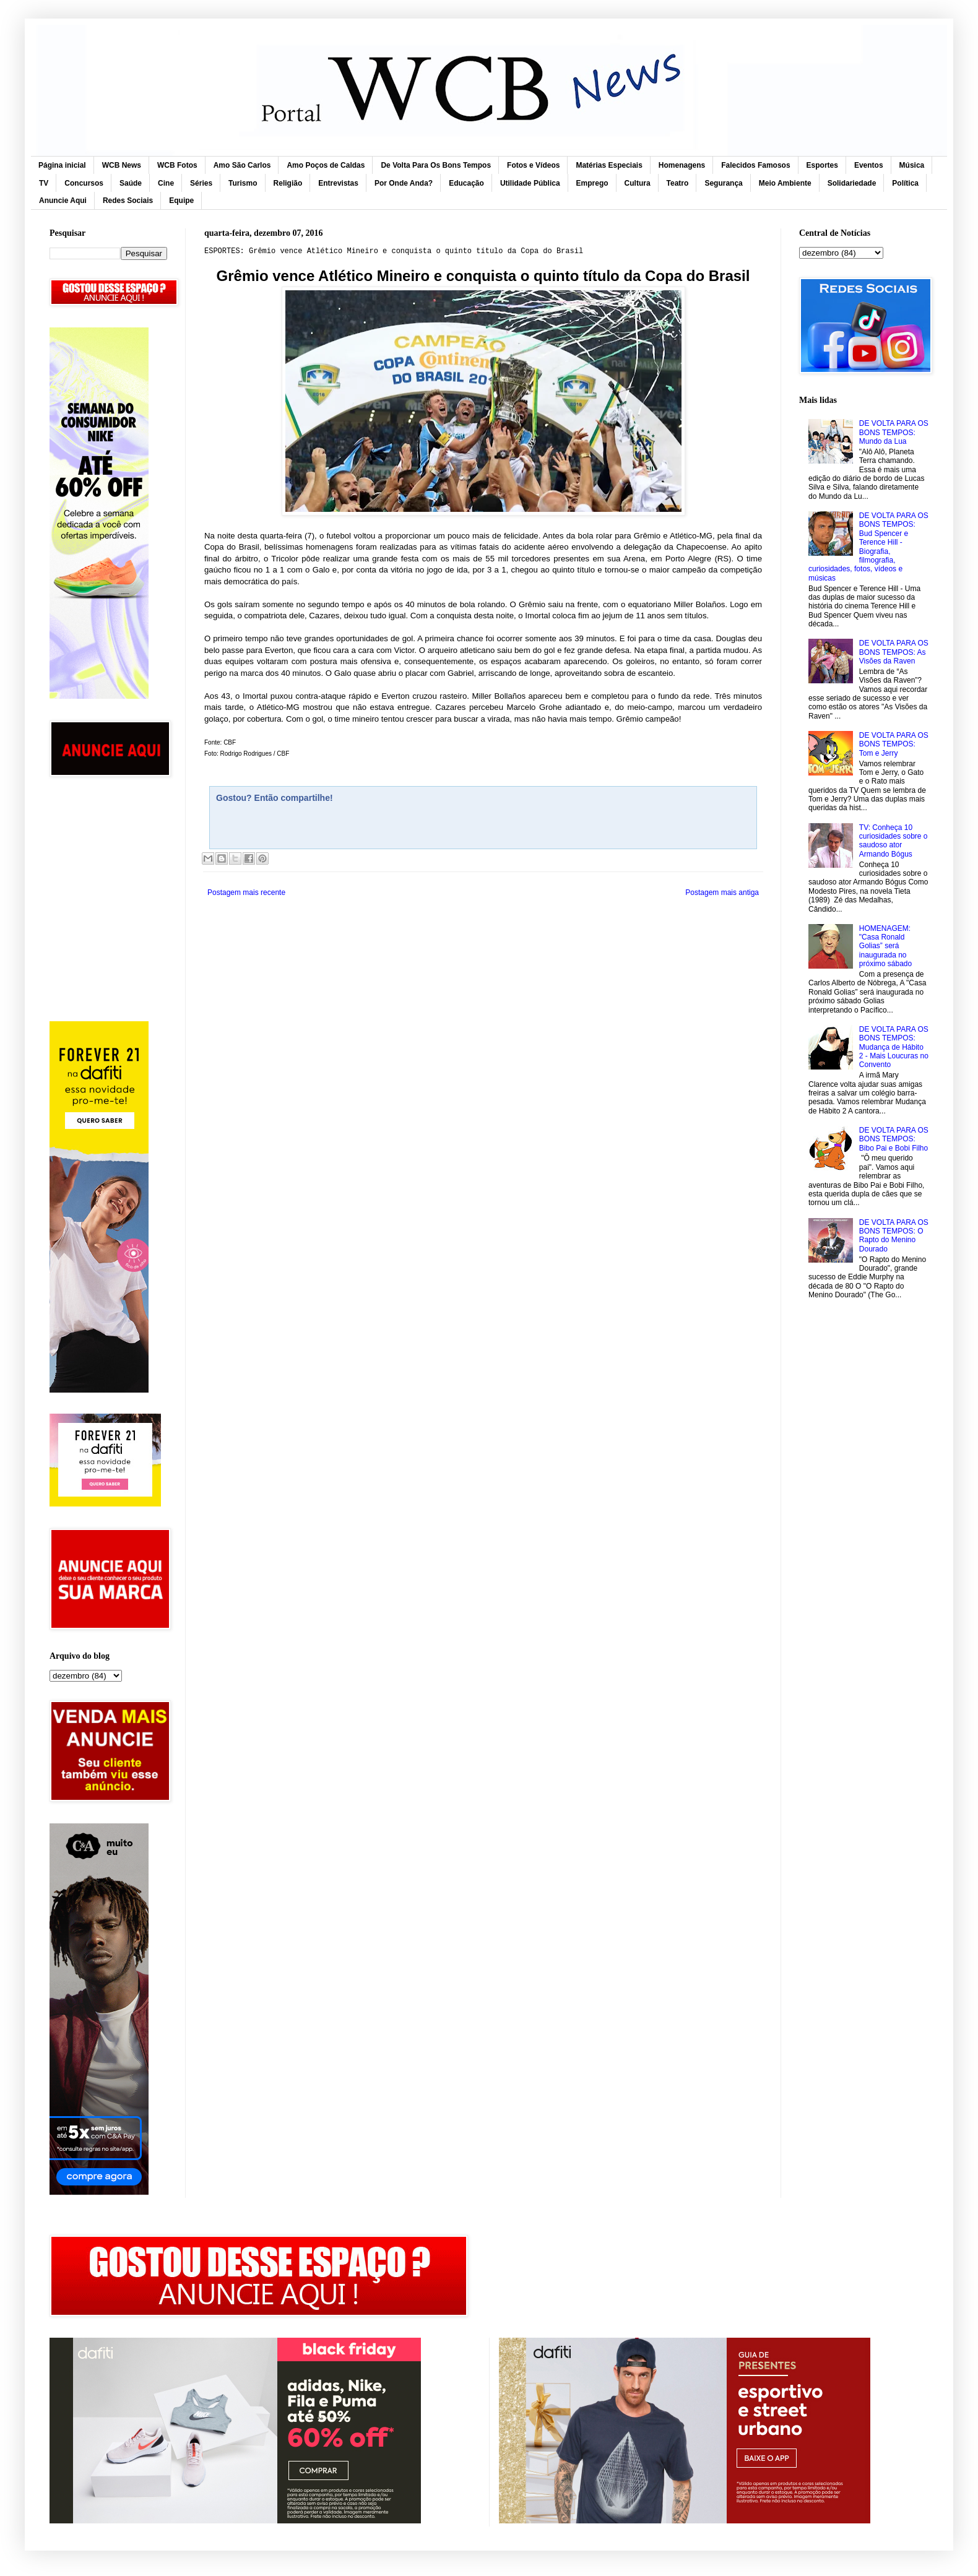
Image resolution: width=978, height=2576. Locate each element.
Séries (201, 183)
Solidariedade (852, 183)
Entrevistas (338, 183)
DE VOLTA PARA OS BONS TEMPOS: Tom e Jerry (893, 744)
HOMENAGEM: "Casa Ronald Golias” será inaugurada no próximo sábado (885, 946)
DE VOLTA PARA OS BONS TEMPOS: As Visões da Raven (893, 652)
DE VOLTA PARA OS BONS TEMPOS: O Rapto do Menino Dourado (893, 1235)
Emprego (592, 183)
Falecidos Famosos (755, 165)
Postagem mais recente (246, 892)
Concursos (83, 183)
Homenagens (682, 165)
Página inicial (62, 165)
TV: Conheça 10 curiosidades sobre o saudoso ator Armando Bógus (893, 840)
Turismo (242, 183)
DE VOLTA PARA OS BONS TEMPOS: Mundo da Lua (893, 432)
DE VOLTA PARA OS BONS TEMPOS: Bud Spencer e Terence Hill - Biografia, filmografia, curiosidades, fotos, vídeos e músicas (868, 546)
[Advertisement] (108, 844)
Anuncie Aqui (63, 200)
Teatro (678, 183)
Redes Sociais (128, 200)
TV (43, 183)
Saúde (130, 183)
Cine (166, 183)
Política (905, 183)
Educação (466, 183)
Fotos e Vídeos (533, 165)
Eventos (868, 165)
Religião (288, 183)
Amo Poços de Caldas (326, 165)
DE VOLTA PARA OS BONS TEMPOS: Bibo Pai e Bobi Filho (893, 1139)
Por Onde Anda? (403, 183)
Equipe (181, 200)
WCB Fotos (177, 165)
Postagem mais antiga (722, 892)
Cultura (638, 183)
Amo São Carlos (242, 165)
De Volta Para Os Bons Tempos (436, 165)
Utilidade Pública (530, 183)
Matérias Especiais (609, 165)
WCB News (121, 165)
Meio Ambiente (785, 183)
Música (912, 165)
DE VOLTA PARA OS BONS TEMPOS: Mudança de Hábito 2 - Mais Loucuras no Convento (893, 1047)
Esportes (822, 165)
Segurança (723, 183)
